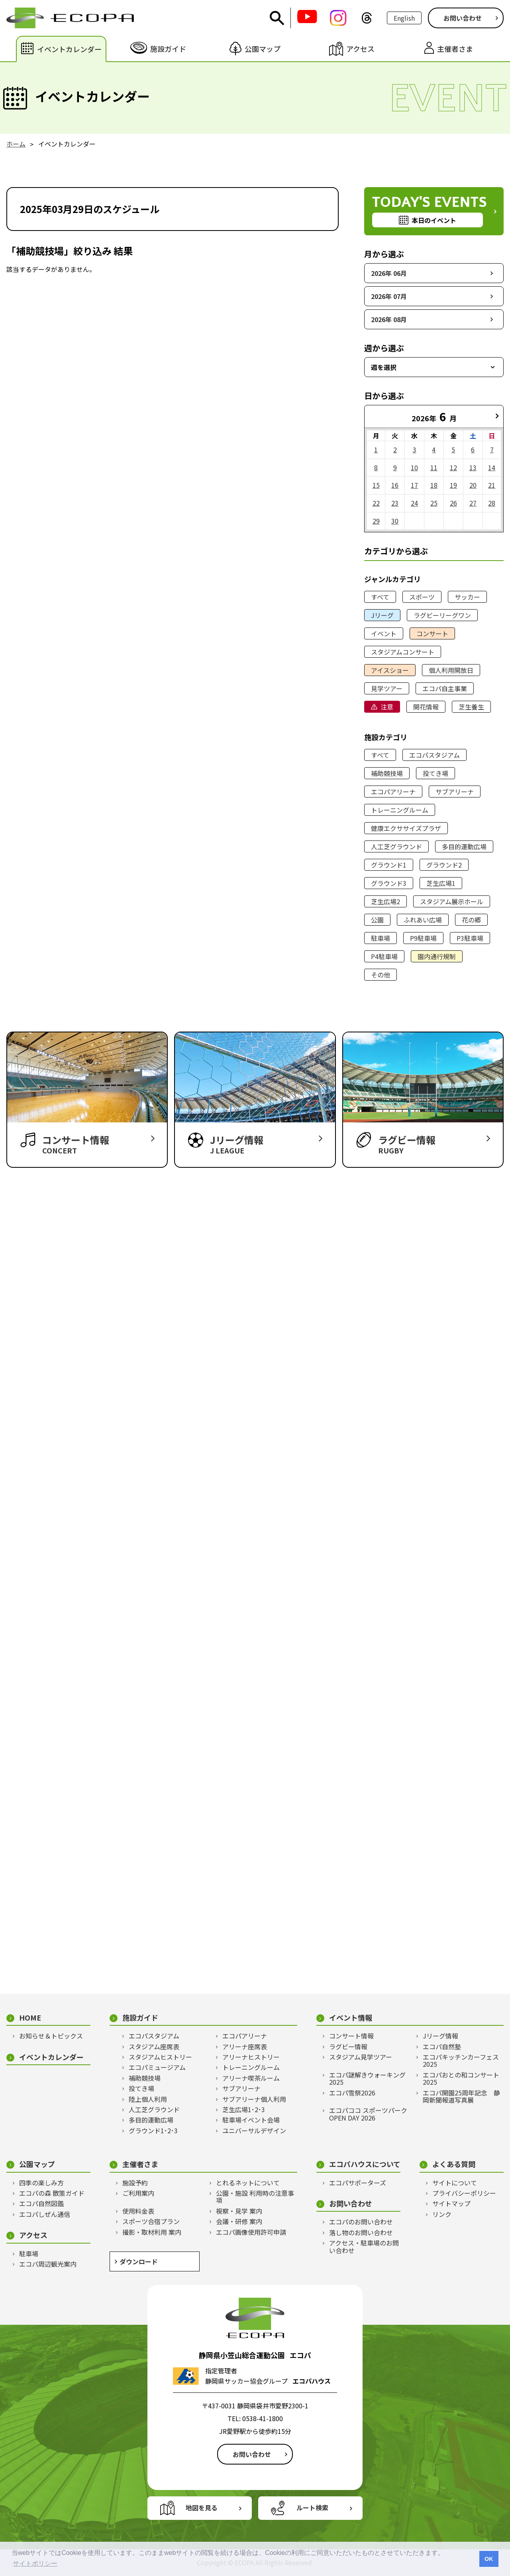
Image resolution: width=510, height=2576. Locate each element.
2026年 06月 (389, 273)
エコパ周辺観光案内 (47, 2263)
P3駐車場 (470, 938)
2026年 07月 (389, 296)
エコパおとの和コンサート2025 (461, 2078)
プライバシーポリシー (464, 2193)
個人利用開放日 (451, 670)
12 (453, 467)
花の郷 (471, 919)
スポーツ (422, 597)
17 (414, 485)
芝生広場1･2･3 (243, 2109)
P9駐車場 (423, 938)
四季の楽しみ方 (41, 2182)
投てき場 (435, 773)
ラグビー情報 (348, 2046)
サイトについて (454, 2182)
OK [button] (488, 2559)
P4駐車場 (384, 956)
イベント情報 (350, 2017)
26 (453, 503)
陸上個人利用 (148, 2099)
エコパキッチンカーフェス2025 (461, 2060)
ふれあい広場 (423, 919)
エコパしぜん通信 (44, 2214)
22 (376, 503)
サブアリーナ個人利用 (254, 2099)
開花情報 (426, 706)
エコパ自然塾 (442, 2046)
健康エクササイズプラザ (406, 828)
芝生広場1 (440, 883)
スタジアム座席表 (154, 2046)
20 (473, 485)
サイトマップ (451, 2203)
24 (414, 503)
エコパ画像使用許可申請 (251, 2232)
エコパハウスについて (364, 2164)
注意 (387, 706)
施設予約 (135, 2182)
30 (394, 521)
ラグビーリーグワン (442, 615)
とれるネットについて (248, 2182)
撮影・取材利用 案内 (151, 2232)
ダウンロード (139, 2261)
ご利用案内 (138, 2193)
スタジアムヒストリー (160, 2056)
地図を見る (202, 2507)
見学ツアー (386, 688)
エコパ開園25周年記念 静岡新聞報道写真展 (461, 2096)
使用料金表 (138, 2210)
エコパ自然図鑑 (41, 2203)
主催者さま (140, 2164)
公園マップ (37, 2164)
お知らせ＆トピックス (51, 2035)
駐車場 (380, 938)
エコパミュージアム (157, 2067)
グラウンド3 (388, 883)
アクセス (33, 2235)
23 (394, 503)
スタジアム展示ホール (451, 901)
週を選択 (383, 367)
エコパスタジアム (434, 755)
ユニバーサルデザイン (254, 2130)
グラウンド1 (388, 865)
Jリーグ (382, 615)
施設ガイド (140, 2017)
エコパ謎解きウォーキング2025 (367, 2078)
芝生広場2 (385, 901)
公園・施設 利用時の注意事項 (255, 2196)
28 (491, 503)
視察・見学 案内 (239, 2210)
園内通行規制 (437, 956)
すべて (380, 597)
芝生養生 (471, 706)
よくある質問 (453, 2164)
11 (433, 467)
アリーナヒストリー (251, 2056)
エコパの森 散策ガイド (51, 2193)
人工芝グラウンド (396, 846)
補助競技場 (387, 773)
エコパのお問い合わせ (361, 2221)
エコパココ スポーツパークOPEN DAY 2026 (368, 2114)
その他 (380, 974)
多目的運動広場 (464, 846)
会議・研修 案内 (239, 2221)
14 (491, 467)
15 (376, 485)
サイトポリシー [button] (35, 2563)
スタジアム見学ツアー (360, 2056)
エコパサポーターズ (357, 2182)
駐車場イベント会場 (251, 2119)
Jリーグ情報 (440, 2035)
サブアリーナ (454, 791)
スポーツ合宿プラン (151, 2221)
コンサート (432, 633)
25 (433, 503)
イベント (383, 633)
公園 (377, 919)
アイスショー (390, 670)
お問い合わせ (462, 18)
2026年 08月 (389, 319)
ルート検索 (312, 2507)
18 (433, 485)
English (404, 18)
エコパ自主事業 (444, 688)
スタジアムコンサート (402, 652)
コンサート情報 (351, 2035)
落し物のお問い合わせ (361, 2232)
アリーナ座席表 (244, 2046)
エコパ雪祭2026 (352, 2092)
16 (394, 485)
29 (376, 521)
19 (453, 485)
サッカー (467, 597)
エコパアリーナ (393, 791)
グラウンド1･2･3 (153, 2130)
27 (473, 503)
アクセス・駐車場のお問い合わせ (364, 2246)
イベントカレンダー (51, 2057)
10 (414, 467)
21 (491, 485)
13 (473, 467)
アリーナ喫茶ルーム (251, 2078)
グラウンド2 (444, 865)
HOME (30, 2017)
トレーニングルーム (399, 810)
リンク (441, 2214)
